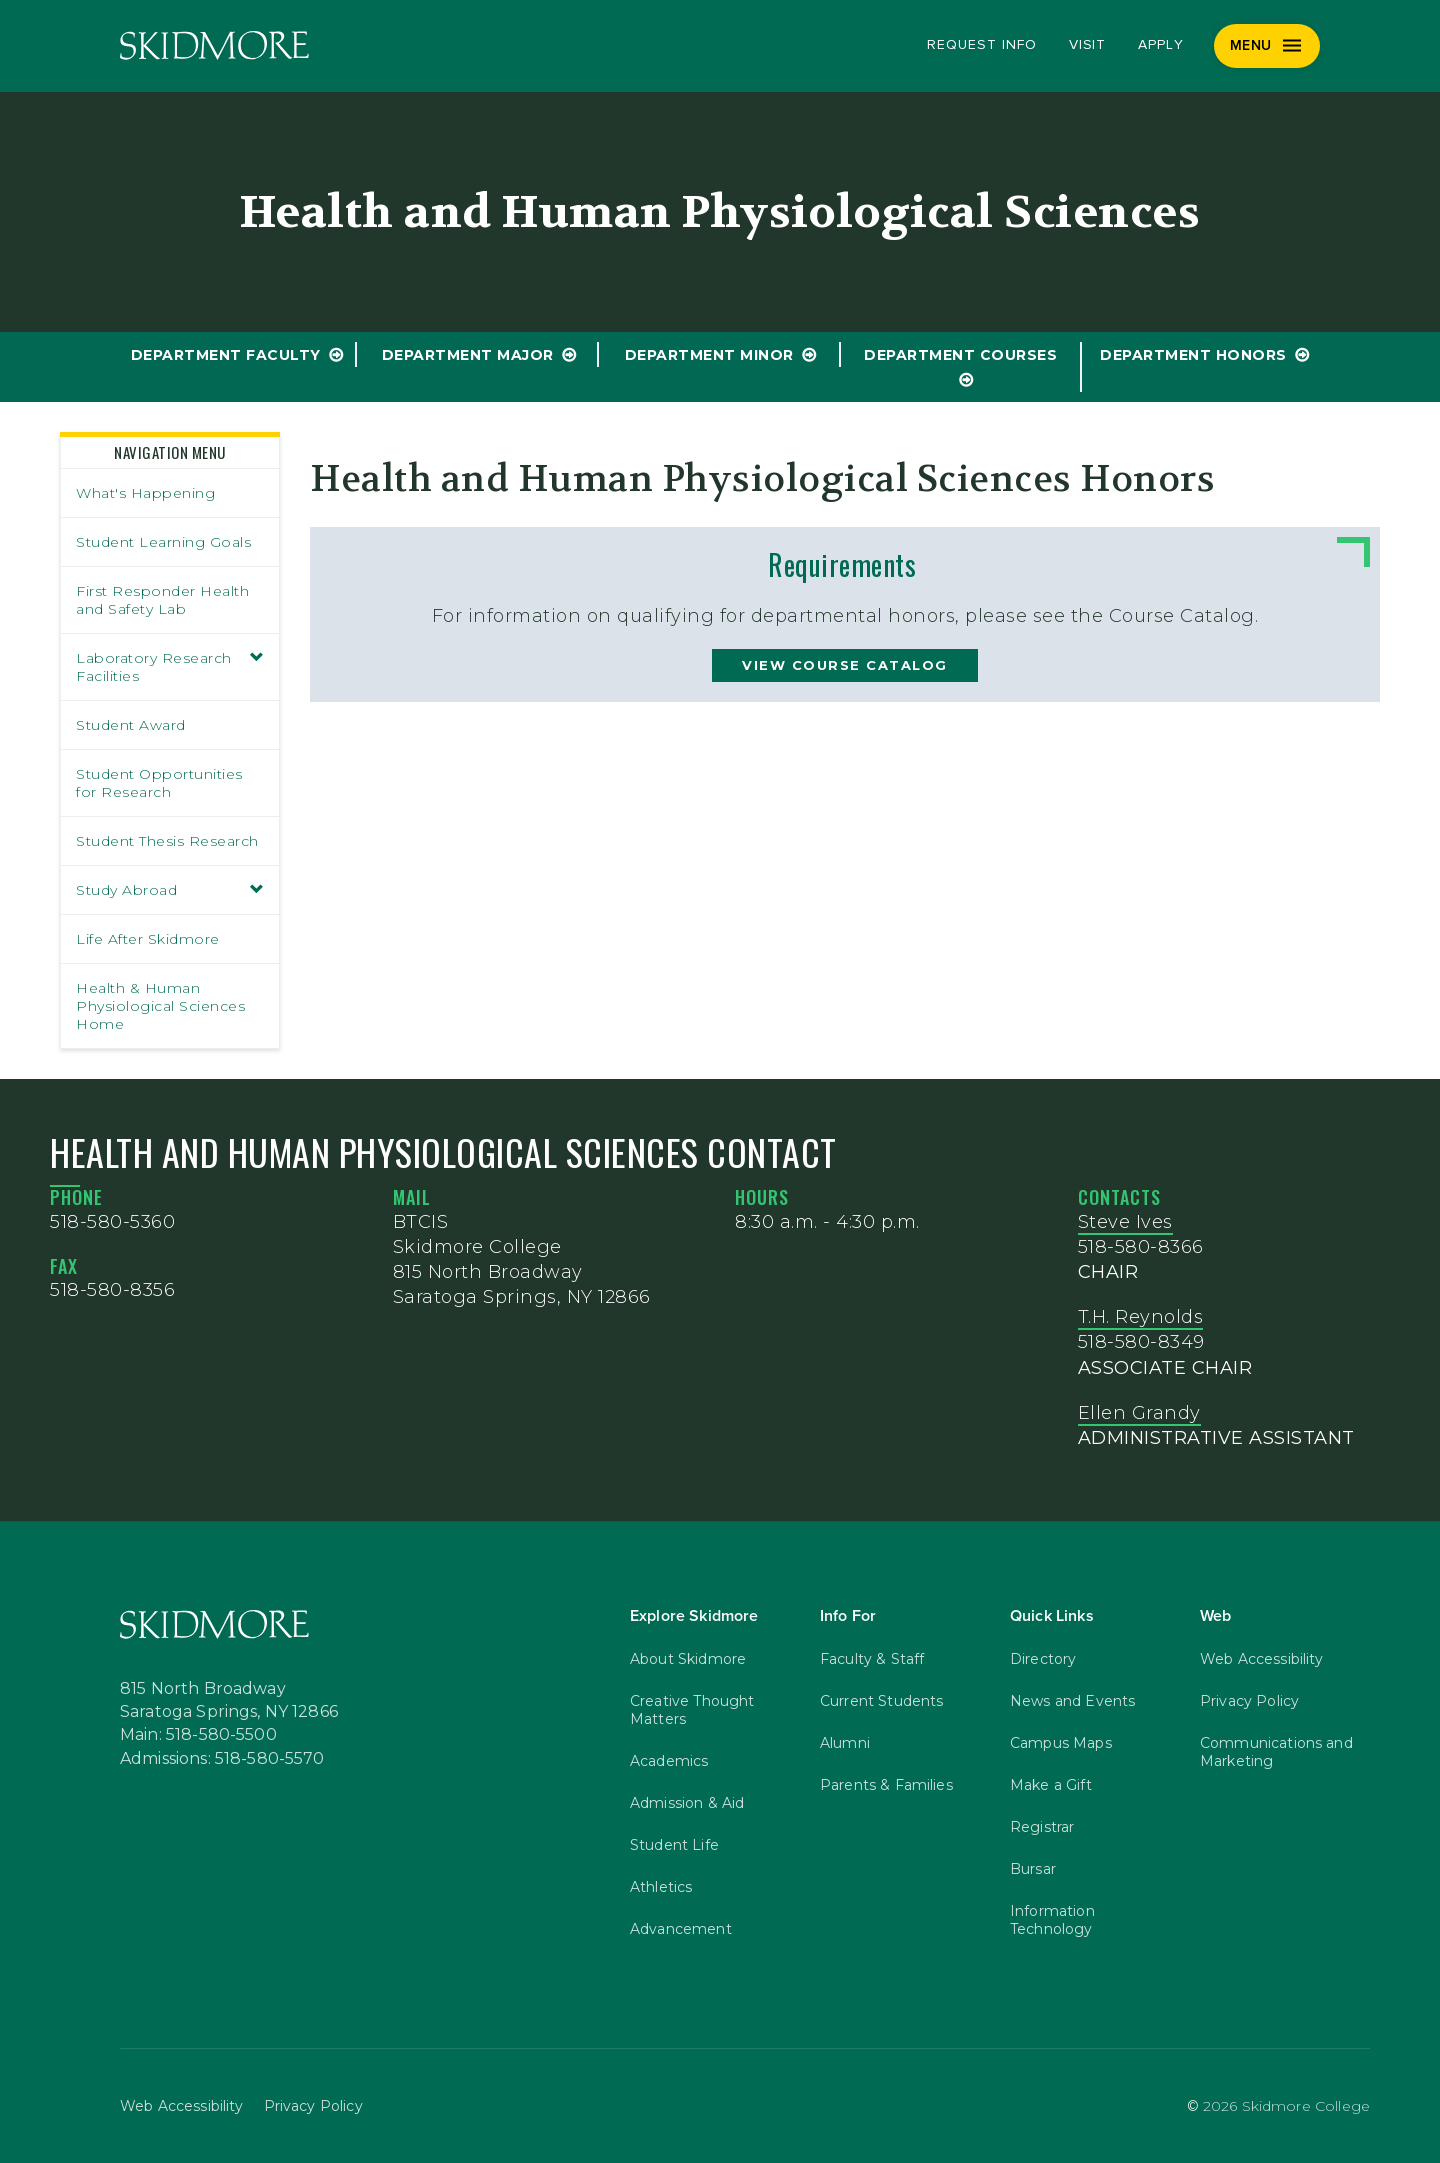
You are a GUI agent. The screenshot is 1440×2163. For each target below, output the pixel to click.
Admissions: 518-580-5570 (222, 1759)
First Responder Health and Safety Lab (162, 600)
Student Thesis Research (167, 841)
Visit (1088, 45)
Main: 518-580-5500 (198, 1735)
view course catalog (845, 665)
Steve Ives (1125, 1222)
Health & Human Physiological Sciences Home (160, 1006)
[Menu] (1267, 46)
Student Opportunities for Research (159, 783)
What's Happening (145, 493)
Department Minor (709, 355)
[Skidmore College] (214, 45)
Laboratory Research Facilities (170, 667)
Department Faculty (226, 355)
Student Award (131, 725)
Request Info (981, 45)
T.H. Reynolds (1141, 1317)
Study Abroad (170, 890)
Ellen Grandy (1139, 1413)
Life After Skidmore (148, 939)
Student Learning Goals (163, 542)
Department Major (468, 355)
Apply (1161, 45)
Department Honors (1193, 355)
